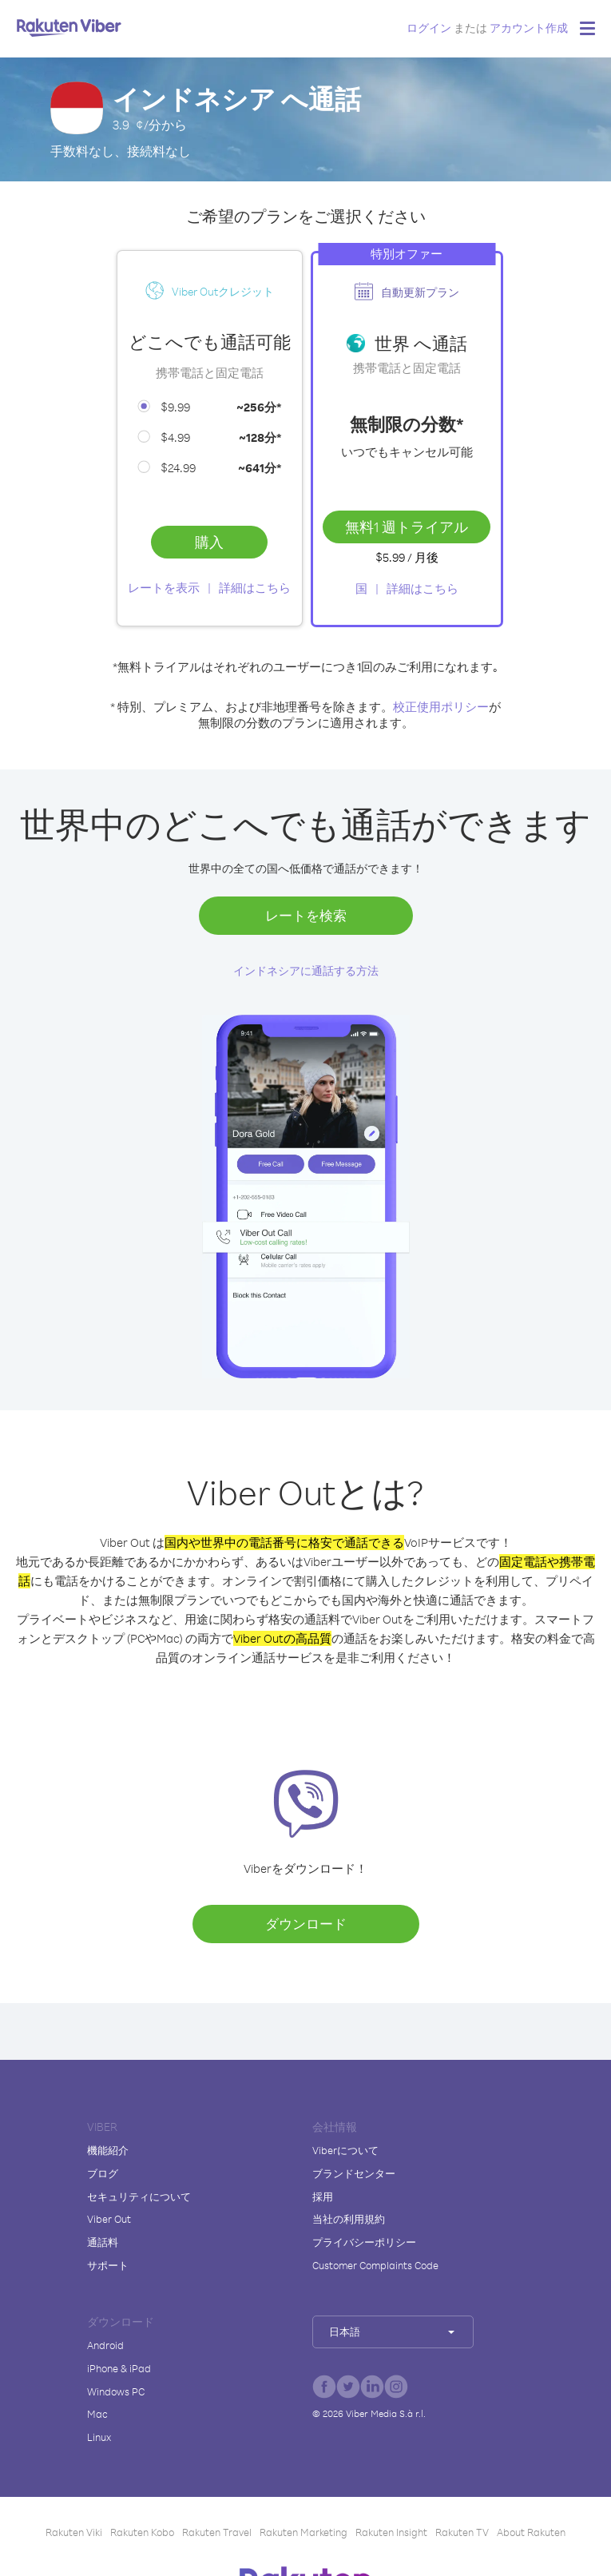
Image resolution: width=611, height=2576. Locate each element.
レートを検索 (306, 915)
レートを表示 (164, 587)
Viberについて (345, 2150)
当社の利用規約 (348, 2218)
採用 (322, 2196)
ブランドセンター (353, 2173)
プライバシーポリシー (364, 2242)
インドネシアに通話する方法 (306, 970)
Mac (97, 2413)
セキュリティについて (139, 2196)
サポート (108, 2265)
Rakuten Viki (74, 2532)
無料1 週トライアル (406, 526)
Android (105, 2345)
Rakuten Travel (217, 2532)
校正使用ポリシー (441, 706)
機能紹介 (108, 2150)
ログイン (429, 27)
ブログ (102, 2173)
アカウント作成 (529, 27)
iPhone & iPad (119, 2368)
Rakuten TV (462, 2532)
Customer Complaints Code (375, 2265)
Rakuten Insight (391, 2532)
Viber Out (109, 2218)
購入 (209, 542)
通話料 (102, 2242)
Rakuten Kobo (142, 2532)
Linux (99, 2437)
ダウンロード (306, 1923)
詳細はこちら (255, 587)
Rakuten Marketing (303, 2532)
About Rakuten (531, 2532)
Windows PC (116, 2391)
